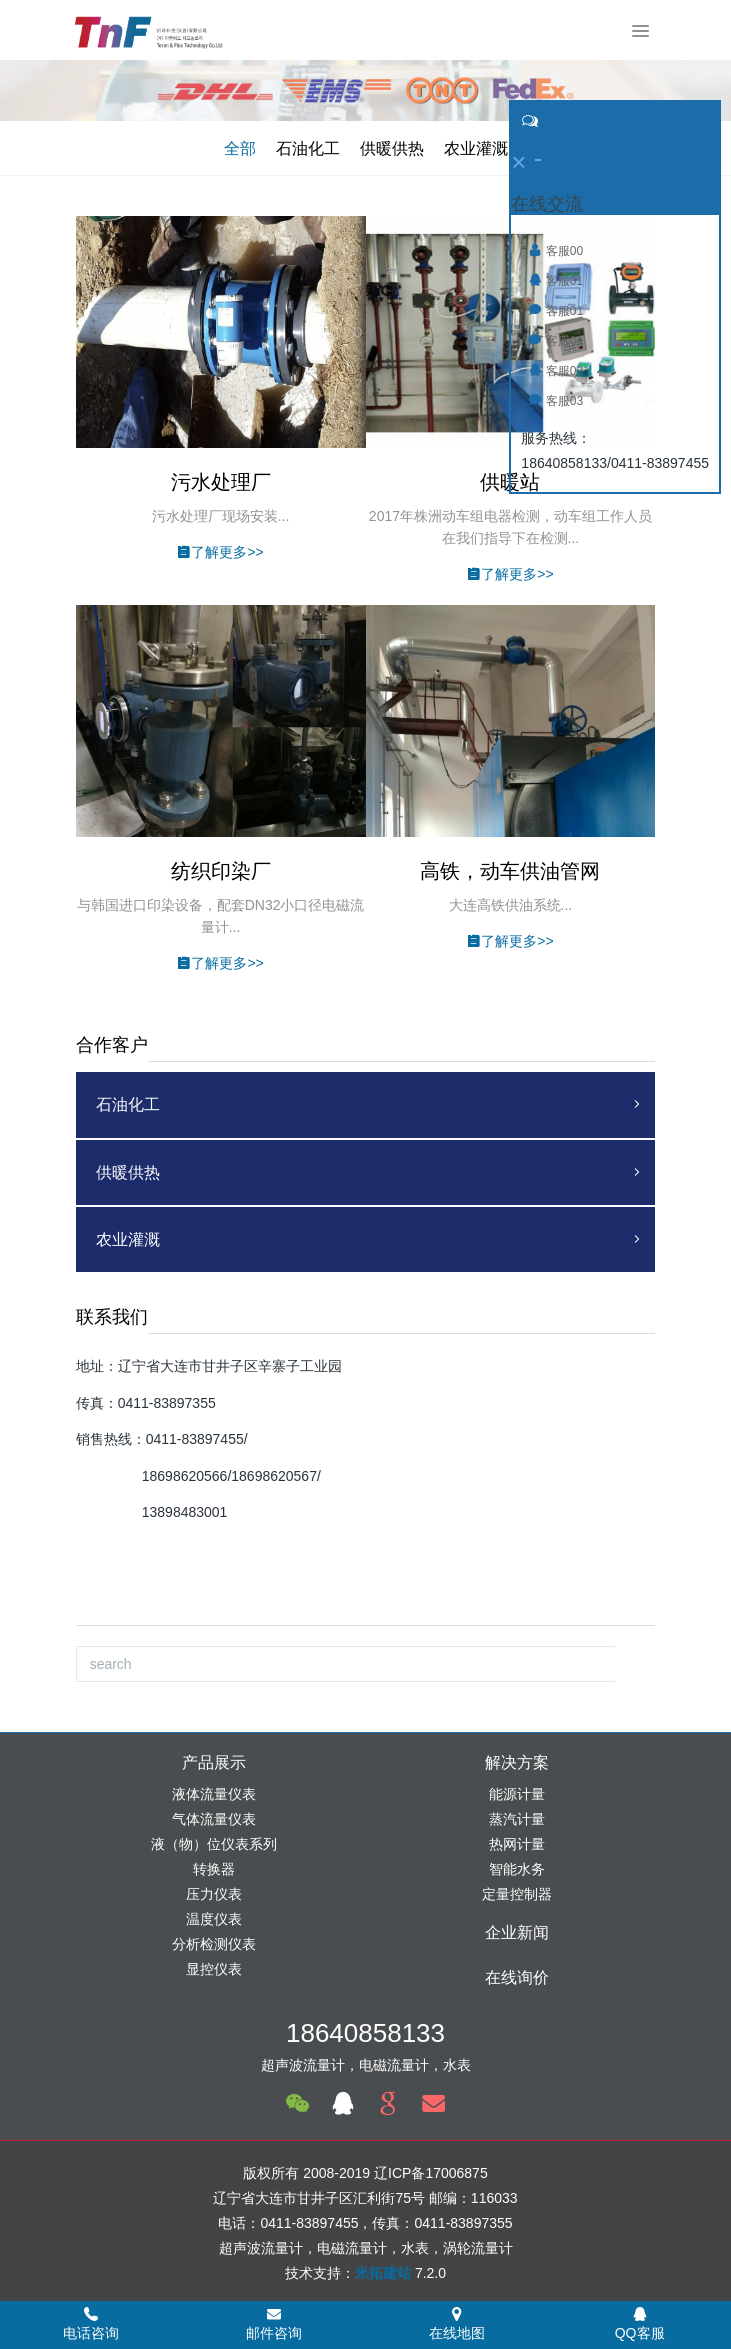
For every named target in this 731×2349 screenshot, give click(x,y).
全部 (240, 148)
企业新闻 (517, 1932)
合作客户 (112, 1045)
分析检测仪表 (214, 1944)
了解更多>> (220, 552)
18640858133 (365, 2033)
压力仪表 (214, 1894)
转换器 (214, 1869)
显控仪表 (214, 1969)
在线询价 (517, 1977)
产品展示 (214, 1762)
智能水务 (517, 1869)
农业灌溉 (476, 148)
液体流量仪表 (214, 1794)
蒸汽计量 (517, 1819)
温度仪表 (214, 1919)
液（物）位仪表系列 (214, 1844)
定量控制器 (517, 1894)
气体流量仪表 (214, 1819)
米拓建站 (385, 2273)
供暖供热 (392, 148)
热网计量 (517, 1844)
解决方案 (517, 1762)
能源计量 (517, 1794)
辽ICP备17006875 (431, 2173)
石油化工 (308, 148)
